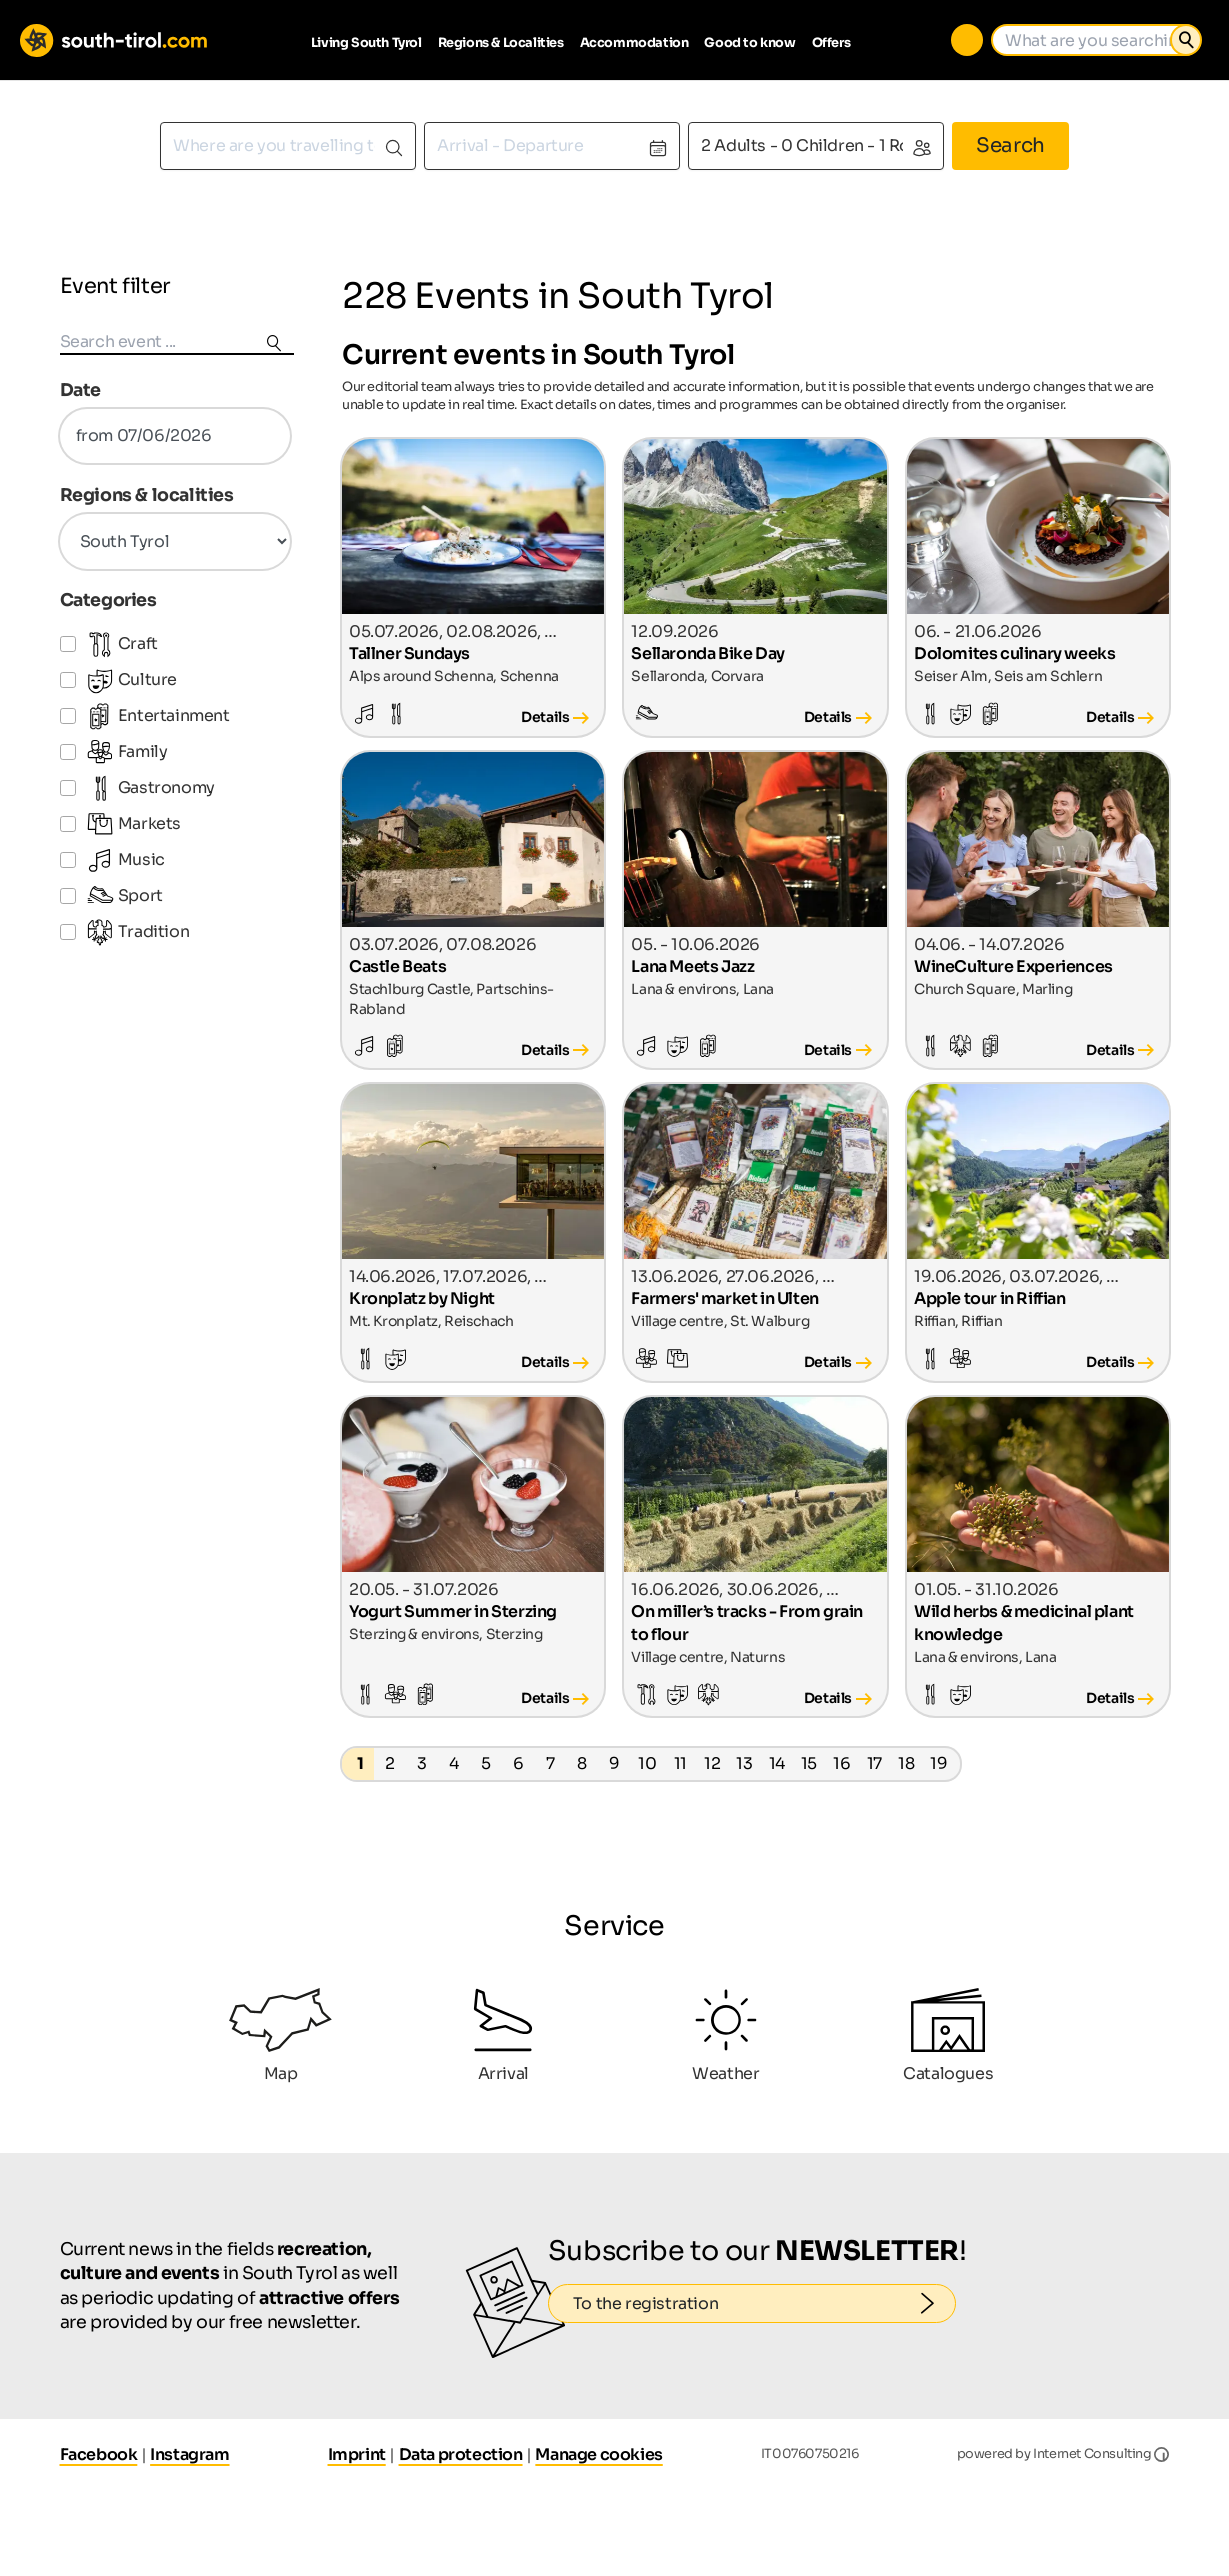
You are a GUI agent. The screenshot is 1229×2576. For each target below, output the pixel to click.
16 (841, 1763)
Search (1010, 145)
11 (680, 1763)
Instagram (189, 2454)
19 (938, 1763)
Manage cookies (598, 2454)
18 (906, 1763)
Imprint (357, 2454)
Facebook (99, 2454)
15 (809, 1763)
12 (712, 1763)
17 (874, 1763)
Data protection (461, 2454)
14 (777, 1763)
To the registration (764, 2304)
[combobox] (288, 146)
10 (647, 1763)
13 (744, 1763)
